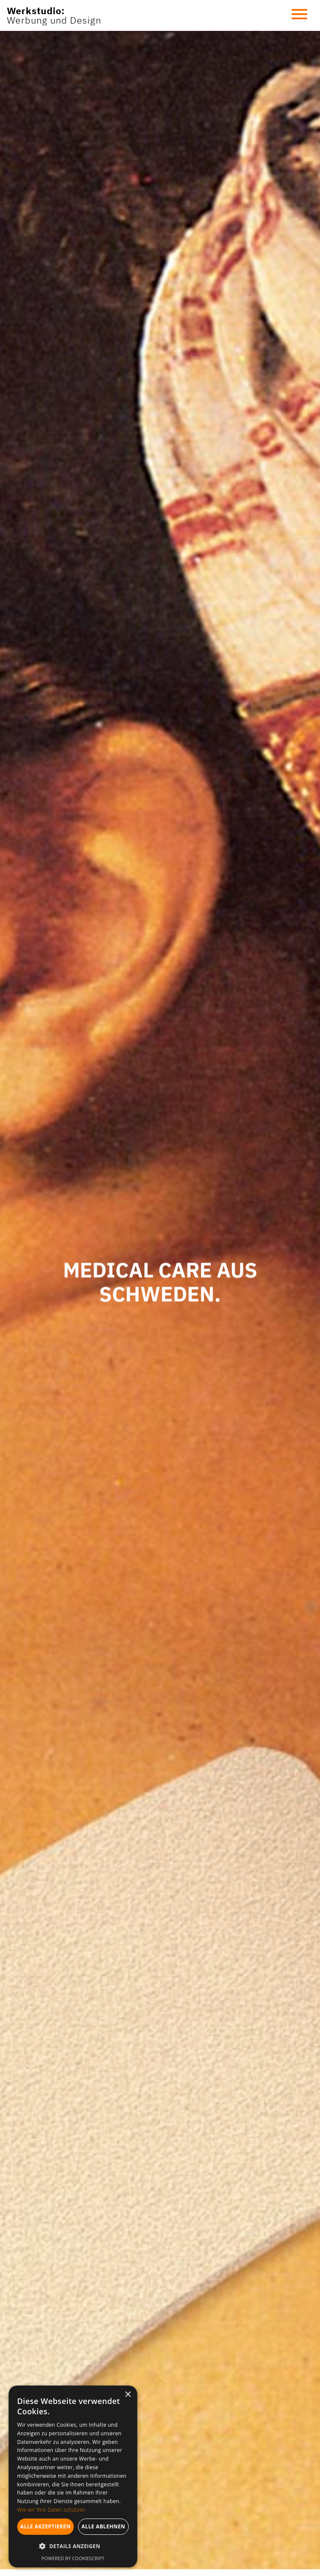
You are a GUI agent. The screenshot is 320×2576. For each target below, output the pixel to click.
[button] (299, 15)
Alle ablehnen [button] (103, 2526)
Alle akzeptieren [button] (45, 2526)
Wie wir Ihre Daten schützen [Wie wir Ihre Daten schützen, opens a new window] (51, 2509)
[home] (54, 15)
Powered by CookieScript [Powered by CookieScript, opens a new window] (73, 2558)
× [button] (127, 2395)
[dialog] (73, 2476)
